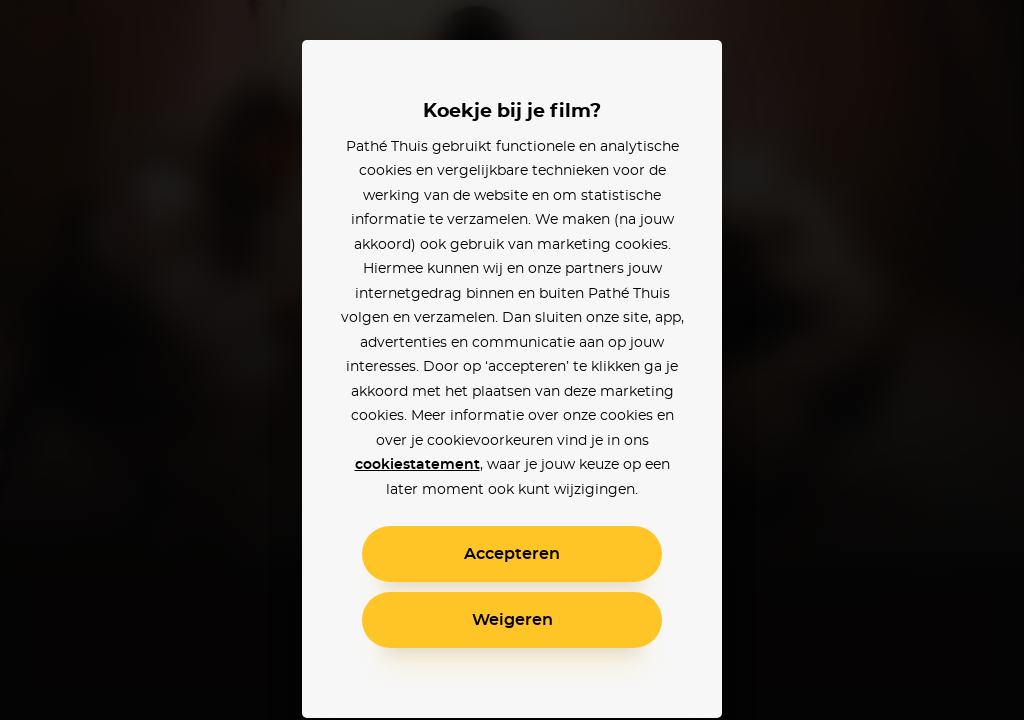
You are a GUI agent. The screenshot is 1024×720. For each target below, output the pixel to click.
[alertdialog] (512, 360)
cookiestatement (417, 465)
